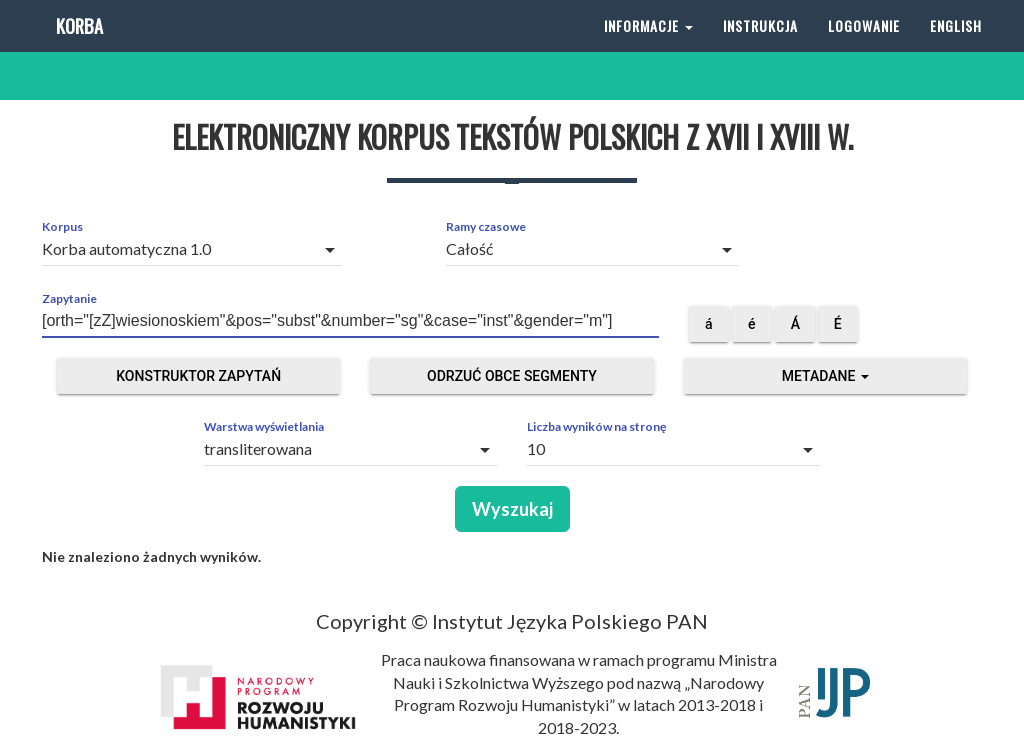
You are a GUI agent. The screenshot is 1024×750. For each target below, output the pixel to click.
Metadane (825, 376)
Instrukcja (760, 49)
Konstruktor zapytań (198, 376)
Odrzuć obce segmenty (512, 376)
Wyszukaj (512, 509)
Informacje (648, 49)
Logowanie (864, 49)
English (956, 49)
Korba (77, 49)
